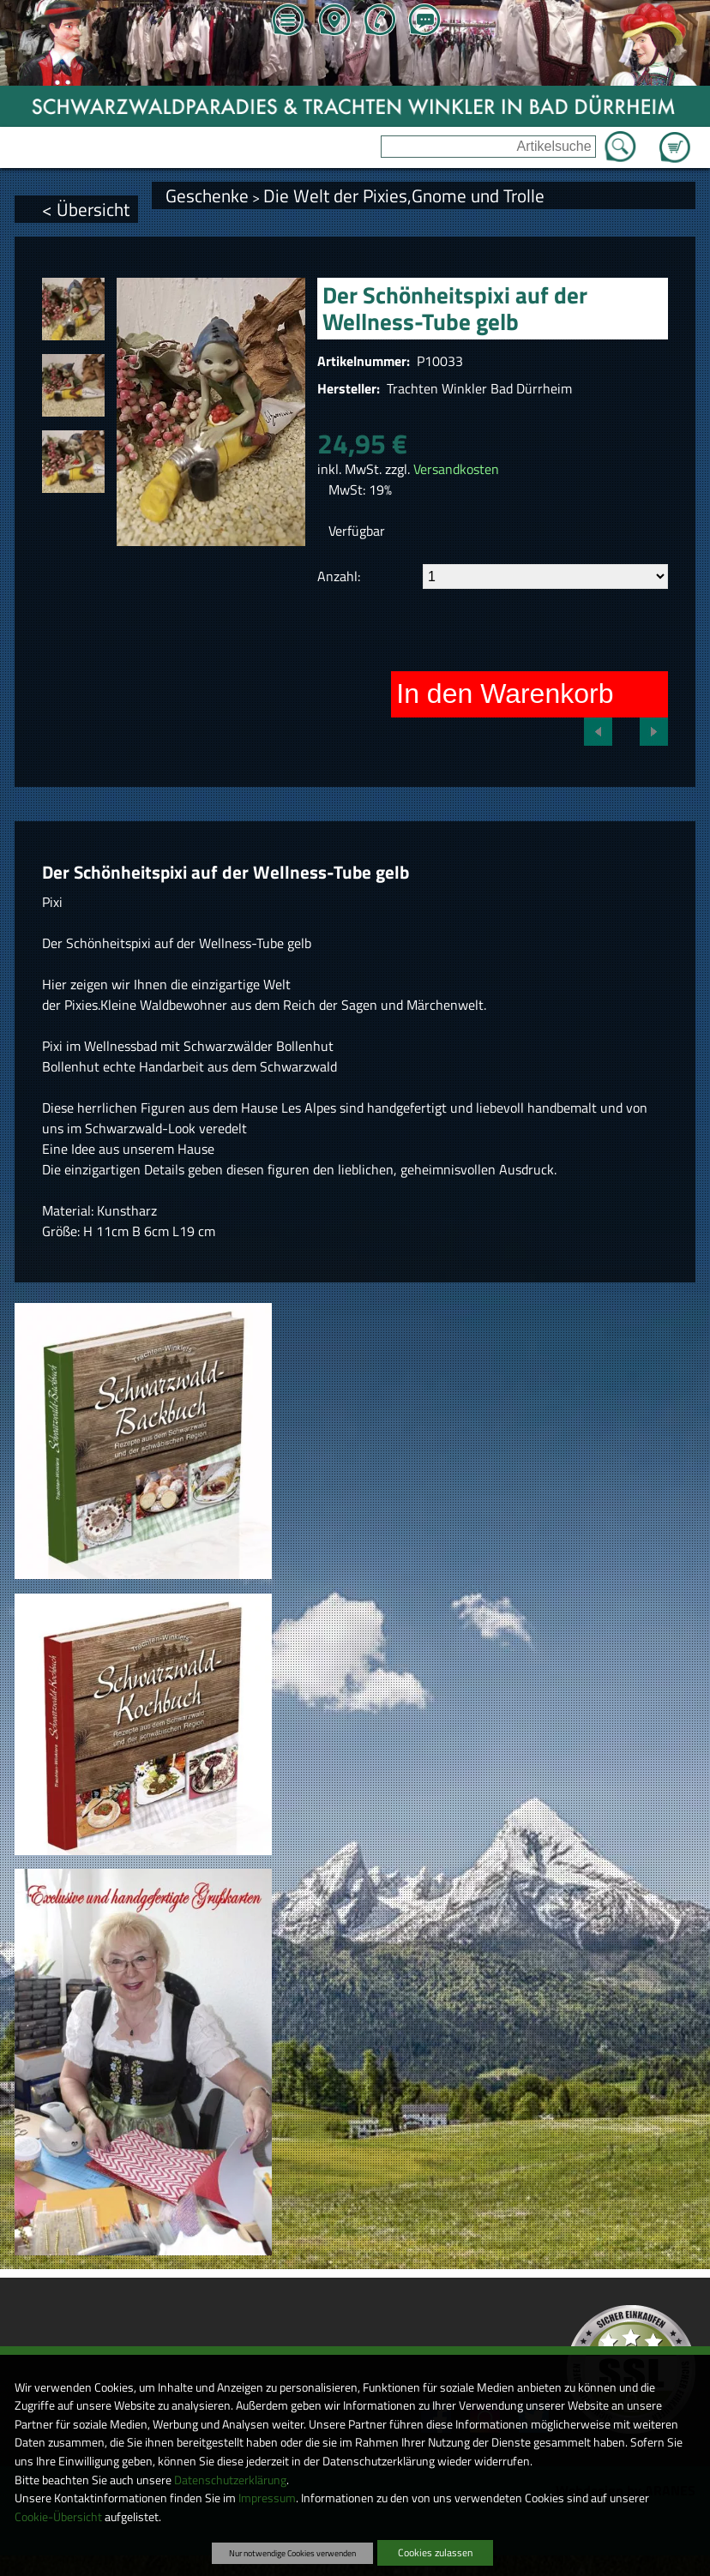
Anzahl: (338, 576)
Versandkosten (456, 469)
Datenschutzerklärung (230, 2480)
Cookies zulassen (435, 2552)
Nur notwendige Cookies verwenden (292, 2553)
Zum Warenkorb (674, 137)
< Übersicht (85, 209)
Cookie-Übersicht (58, 2516)
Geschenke (207, 195)
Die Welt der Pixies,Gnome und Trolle (404, 195)
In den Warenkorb (504, 693)
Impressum (267, 2498)
